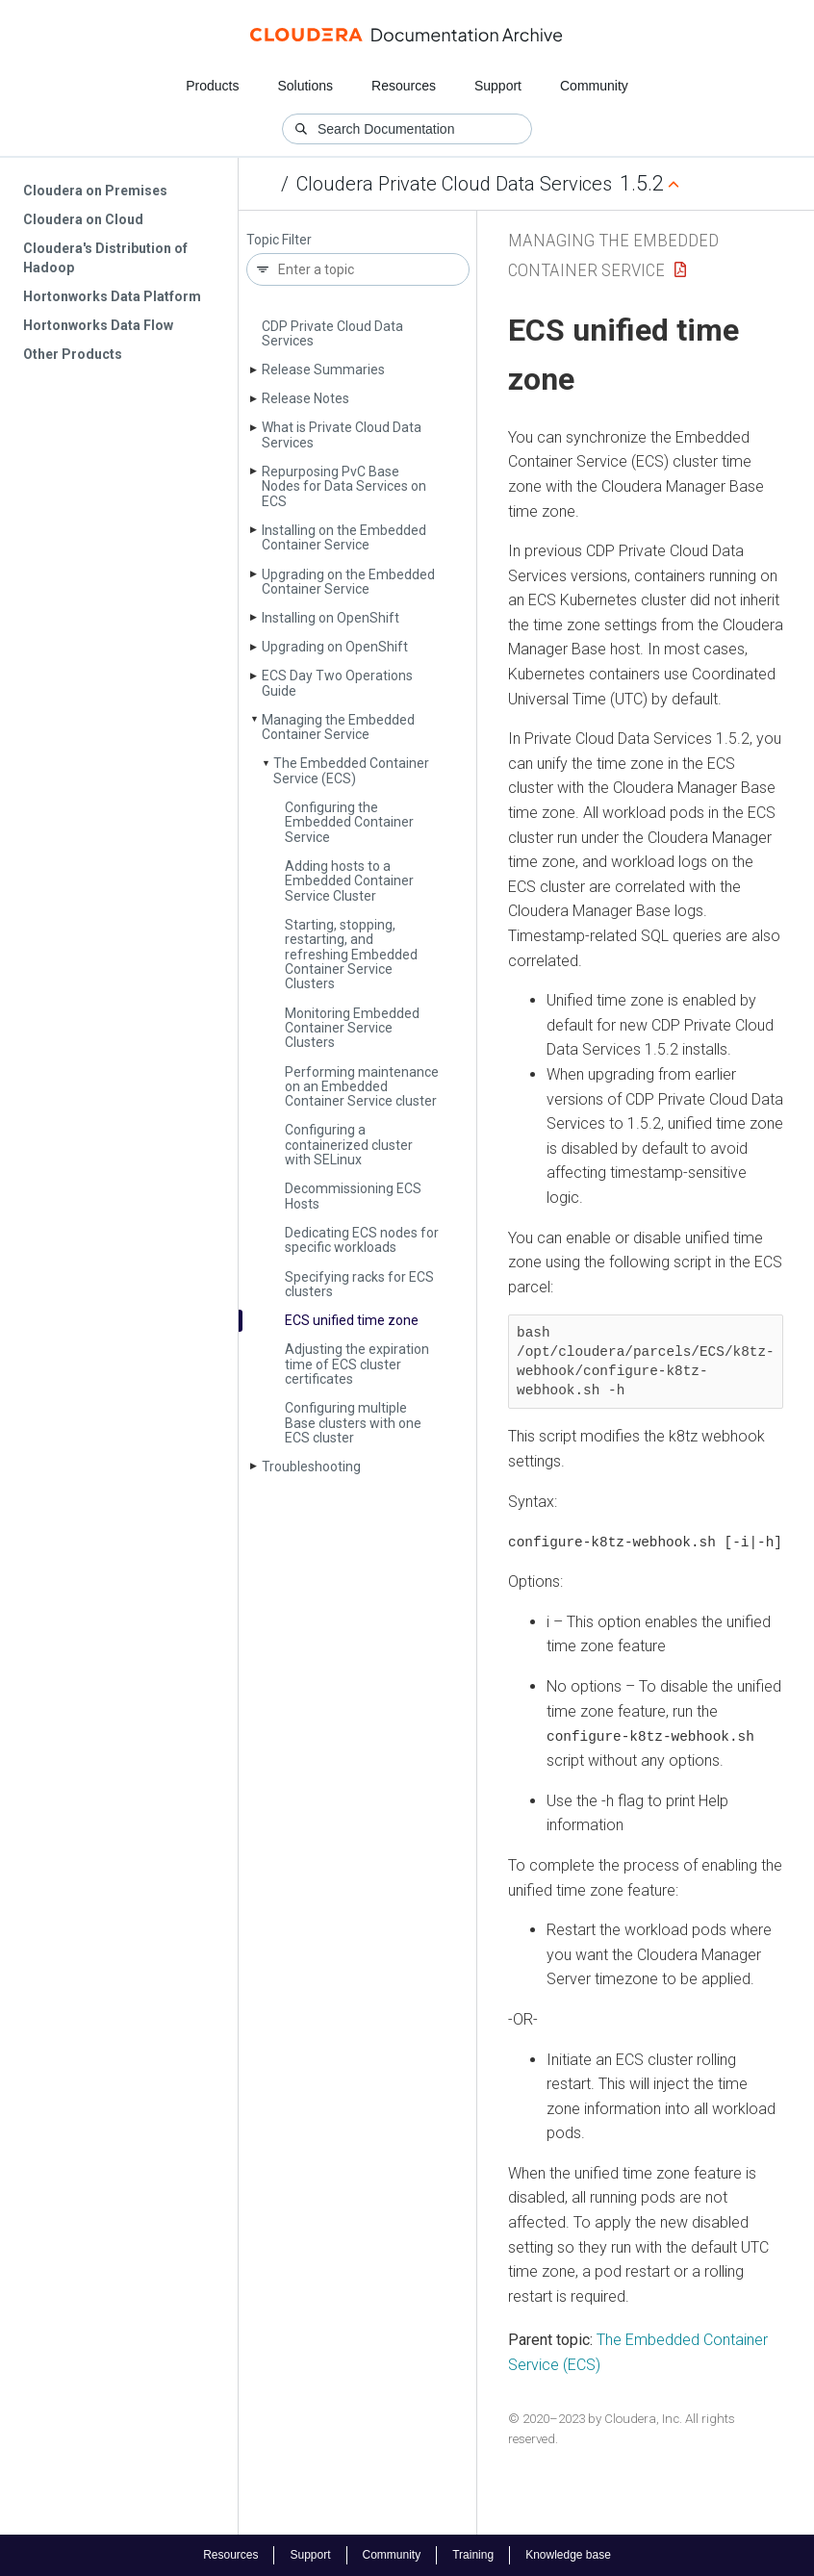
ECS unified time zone (352, 1320)
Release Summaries (323, 369)
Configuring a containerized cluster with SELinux (349, 1144)
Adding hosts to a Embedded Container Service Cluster (349, 881)
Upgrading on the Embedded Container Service (348, 582)
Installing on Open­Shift (330, 617)
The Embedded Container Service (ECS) (351, 770)
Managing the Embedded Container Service (338, 727)
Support (497, 85)
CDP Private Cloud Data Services (332, 333)
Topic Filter (279, 240)
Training (473, 2555)
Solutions (305, 85)
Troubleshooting (311, 1466)
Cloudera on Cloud (83, 219)
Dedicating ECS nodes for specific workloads (362, 1240)
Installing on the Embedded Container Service (344, 537)
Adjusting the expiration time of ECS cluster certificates (357, 1364)
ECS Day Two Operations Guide (337, 683)
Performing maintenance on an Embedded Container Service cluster (362, 1086)
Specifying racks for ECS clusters (359, 1284)
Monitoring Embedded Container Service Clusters (352, 1028)
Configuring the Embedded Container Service (349, 822)
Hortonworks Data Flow (98, 325)
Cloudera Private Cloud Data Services (454, 183)
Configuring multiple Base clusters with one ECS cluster (353, 1422)
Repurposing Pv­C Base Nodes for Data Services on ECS (344, 486)
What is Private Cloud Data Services (341, 434)
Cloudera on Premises (95, 190)
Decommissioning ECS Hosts (353, 1196)
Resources (403, 85)
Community (594, 85)
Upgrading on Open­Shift (335, 646)
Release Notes (305, 398)
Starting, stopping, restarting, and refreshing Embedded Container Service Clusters (351, 954)
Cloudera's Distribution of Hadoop (105, 258)
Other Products (72, 354)
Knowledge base (568, 2555)
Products (212, 85)
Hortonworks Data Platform (112, 296)
